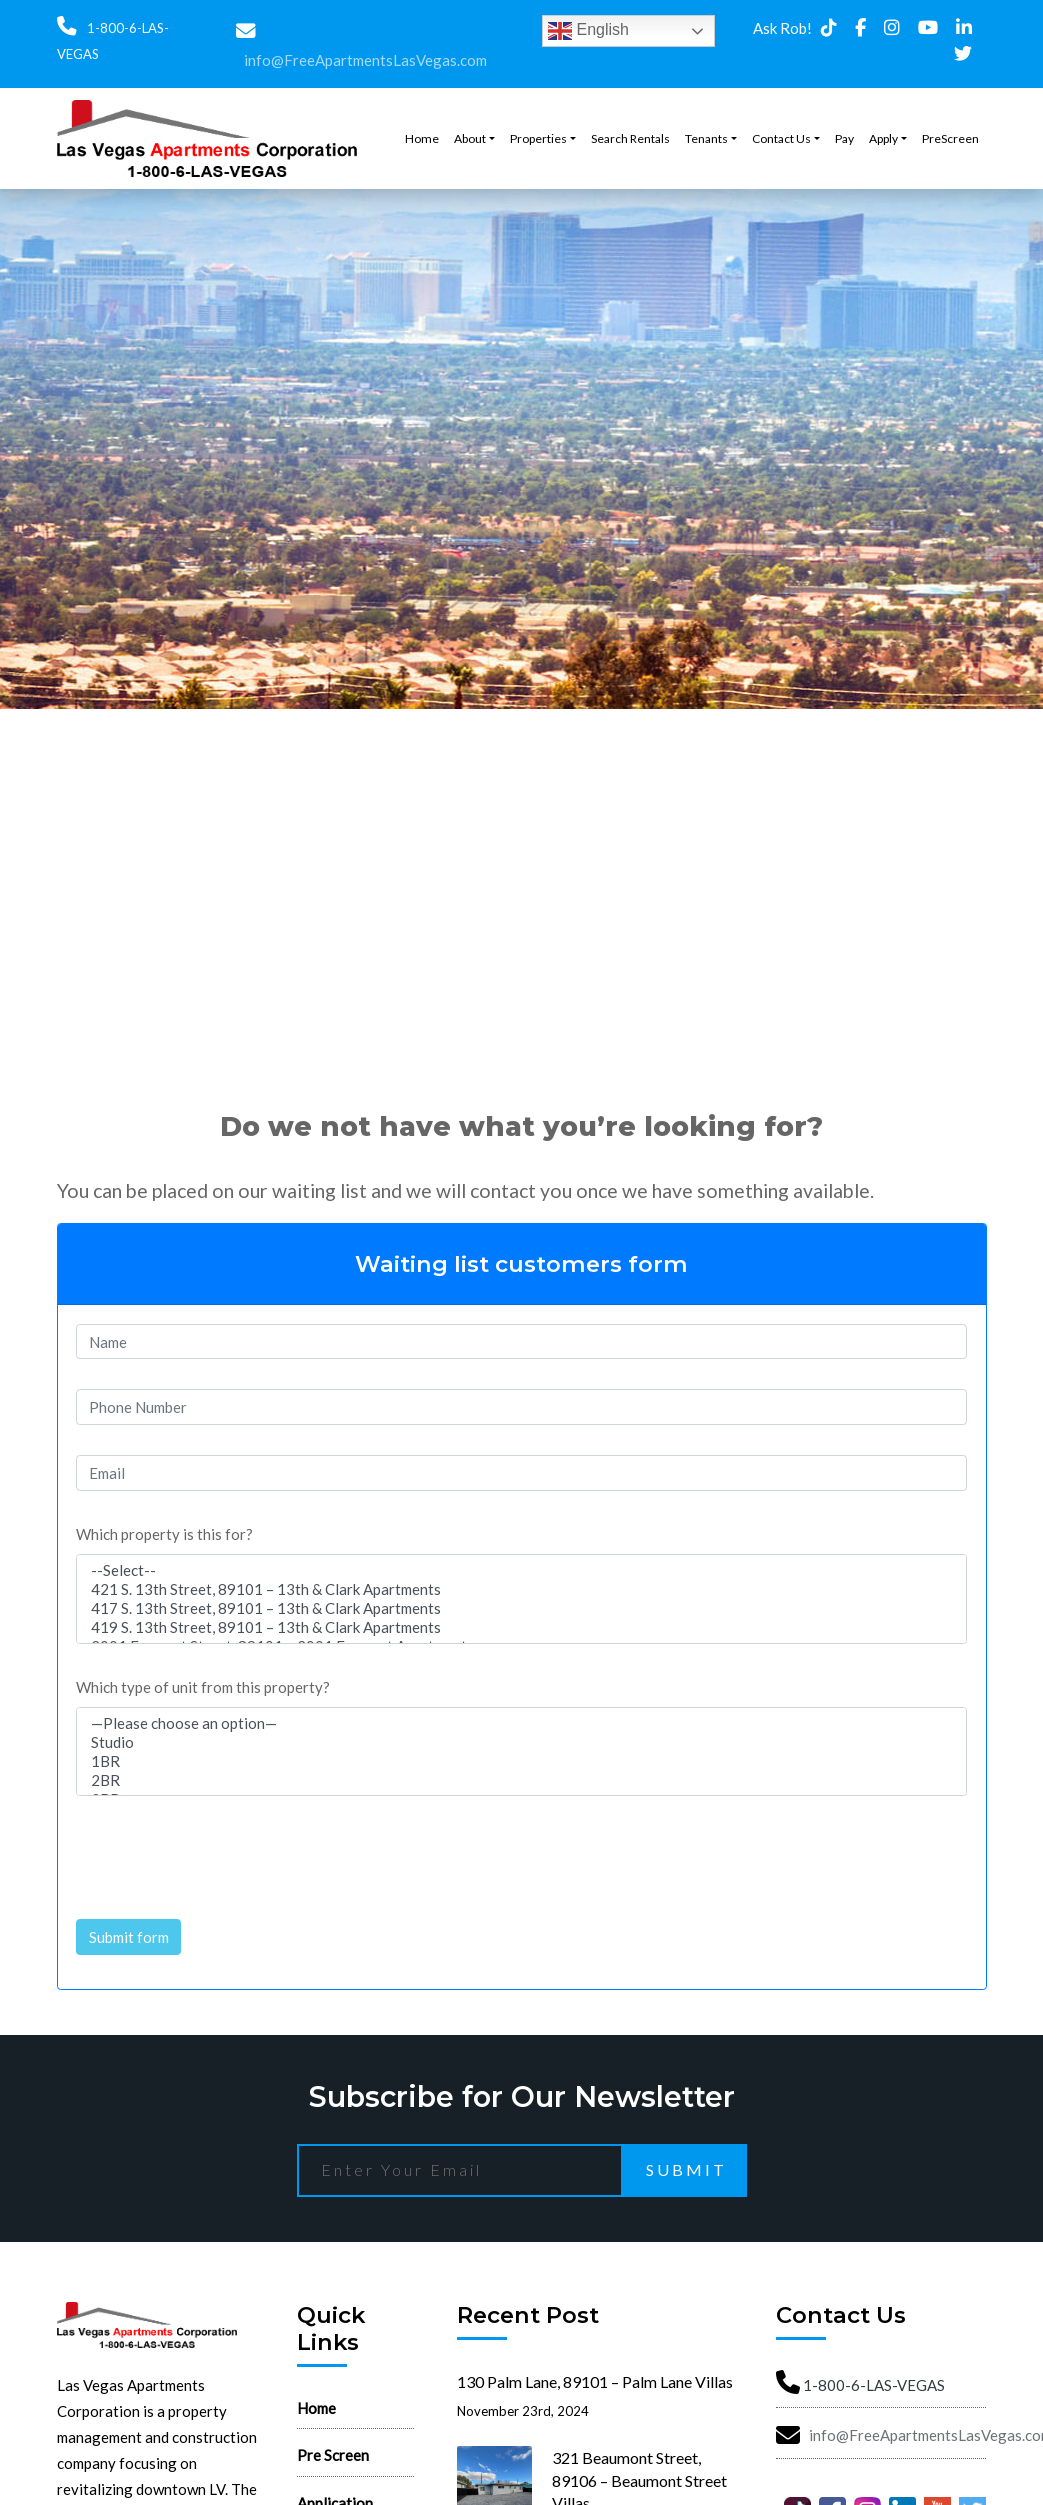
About (470, 138)
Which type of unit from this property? (203, 1687)
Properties (538, 138)
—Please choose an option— (522, 1723)
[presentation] (228, 1850)
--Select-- (522, 1570)
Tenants (706, 138)
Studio (522, 1742)
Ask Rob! (782, 28)
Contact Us (781, 138)
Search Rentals (630, 138)
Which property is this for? (164, 1534)
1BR (522, 1761)
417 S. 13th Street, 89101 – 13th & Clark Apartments (522, 1608)
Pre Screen (333, 2455)
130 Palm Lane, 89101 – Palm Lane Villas (595, 2381)
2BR (522, 1780)
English (588, 31)
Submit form (129, 1937)
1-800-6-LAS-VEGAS (874, 2385)
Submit (686, 2169)
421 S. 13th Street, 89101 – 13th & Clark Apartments (522, 1589)
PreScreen (950, 138)
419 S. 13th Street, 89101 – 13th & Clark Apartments (522, 1627)
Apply (883, 138)
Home (422, 138)
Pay (844, 138)
